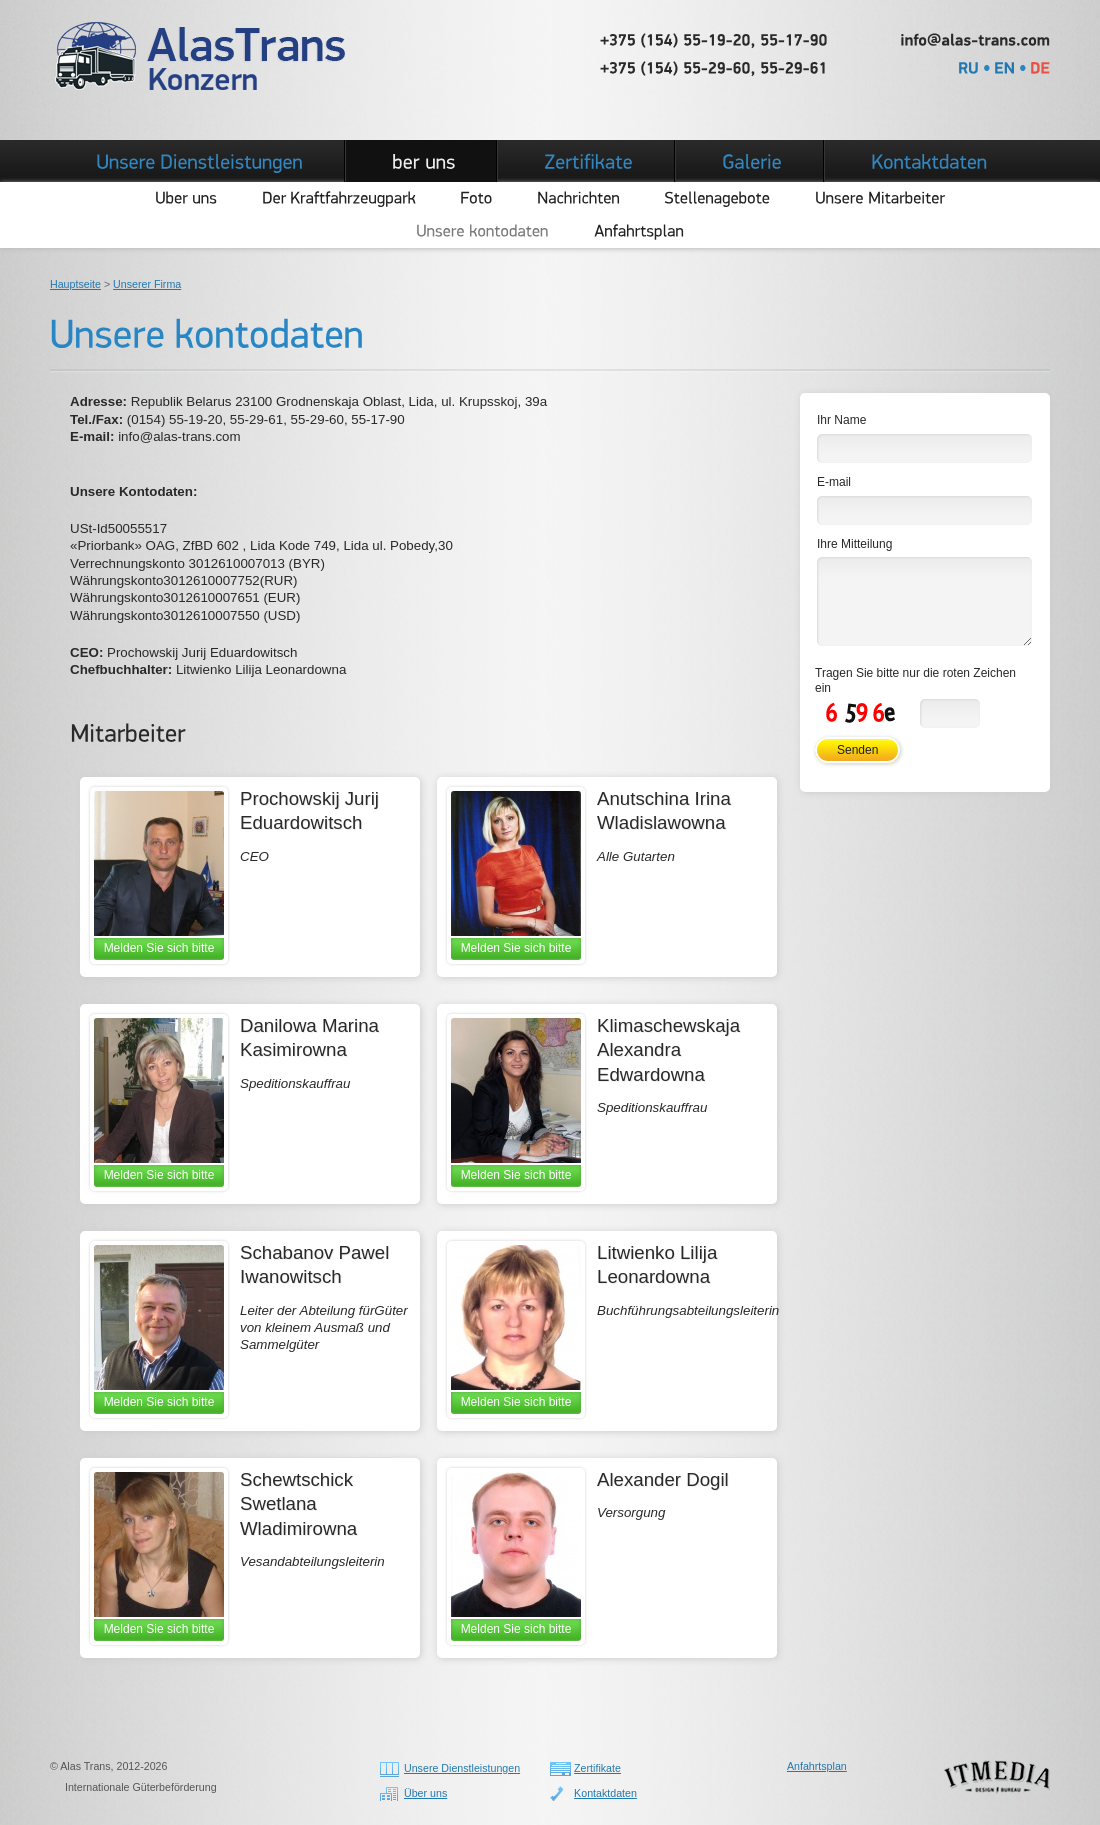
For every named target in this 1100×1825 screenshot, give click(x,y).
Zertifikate (597, 1768)
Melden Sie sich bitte (159, 948)
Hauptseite (75, 284)
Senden (857, 750)
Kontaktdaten (605, 1793)
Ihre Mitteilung (854, 544)
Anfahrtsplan (817, 1766)
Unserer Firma (147, 284)
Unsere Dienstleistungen (462, 1768)
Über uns (425, 1793)
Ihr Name (841, 420)
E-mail (834, 482)
